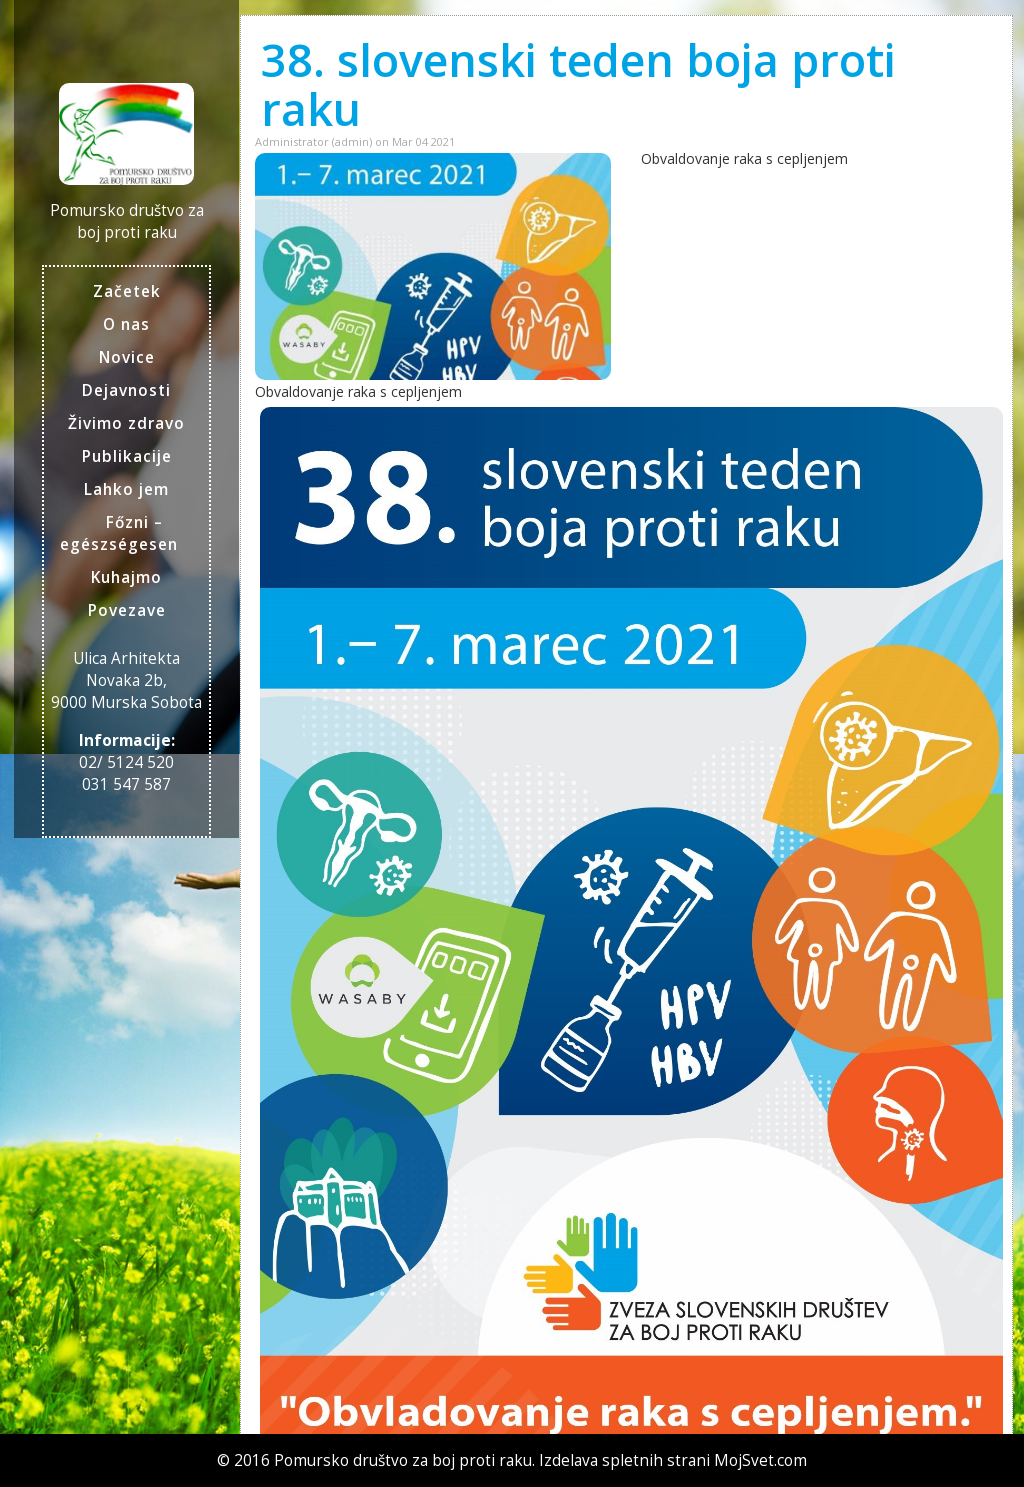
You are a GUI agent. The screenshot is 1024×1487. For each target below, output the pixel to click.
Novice (127, 357)
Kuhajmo (126, 577)
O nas (126, 324)
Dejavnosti (126, 390)
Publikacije (127, 456)
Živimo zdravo (126, 423)
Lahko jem (126, 489)
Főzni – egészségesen (119, 533)
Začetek (127, 291)
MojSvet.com (760, 1460)
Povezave (127, 610)
